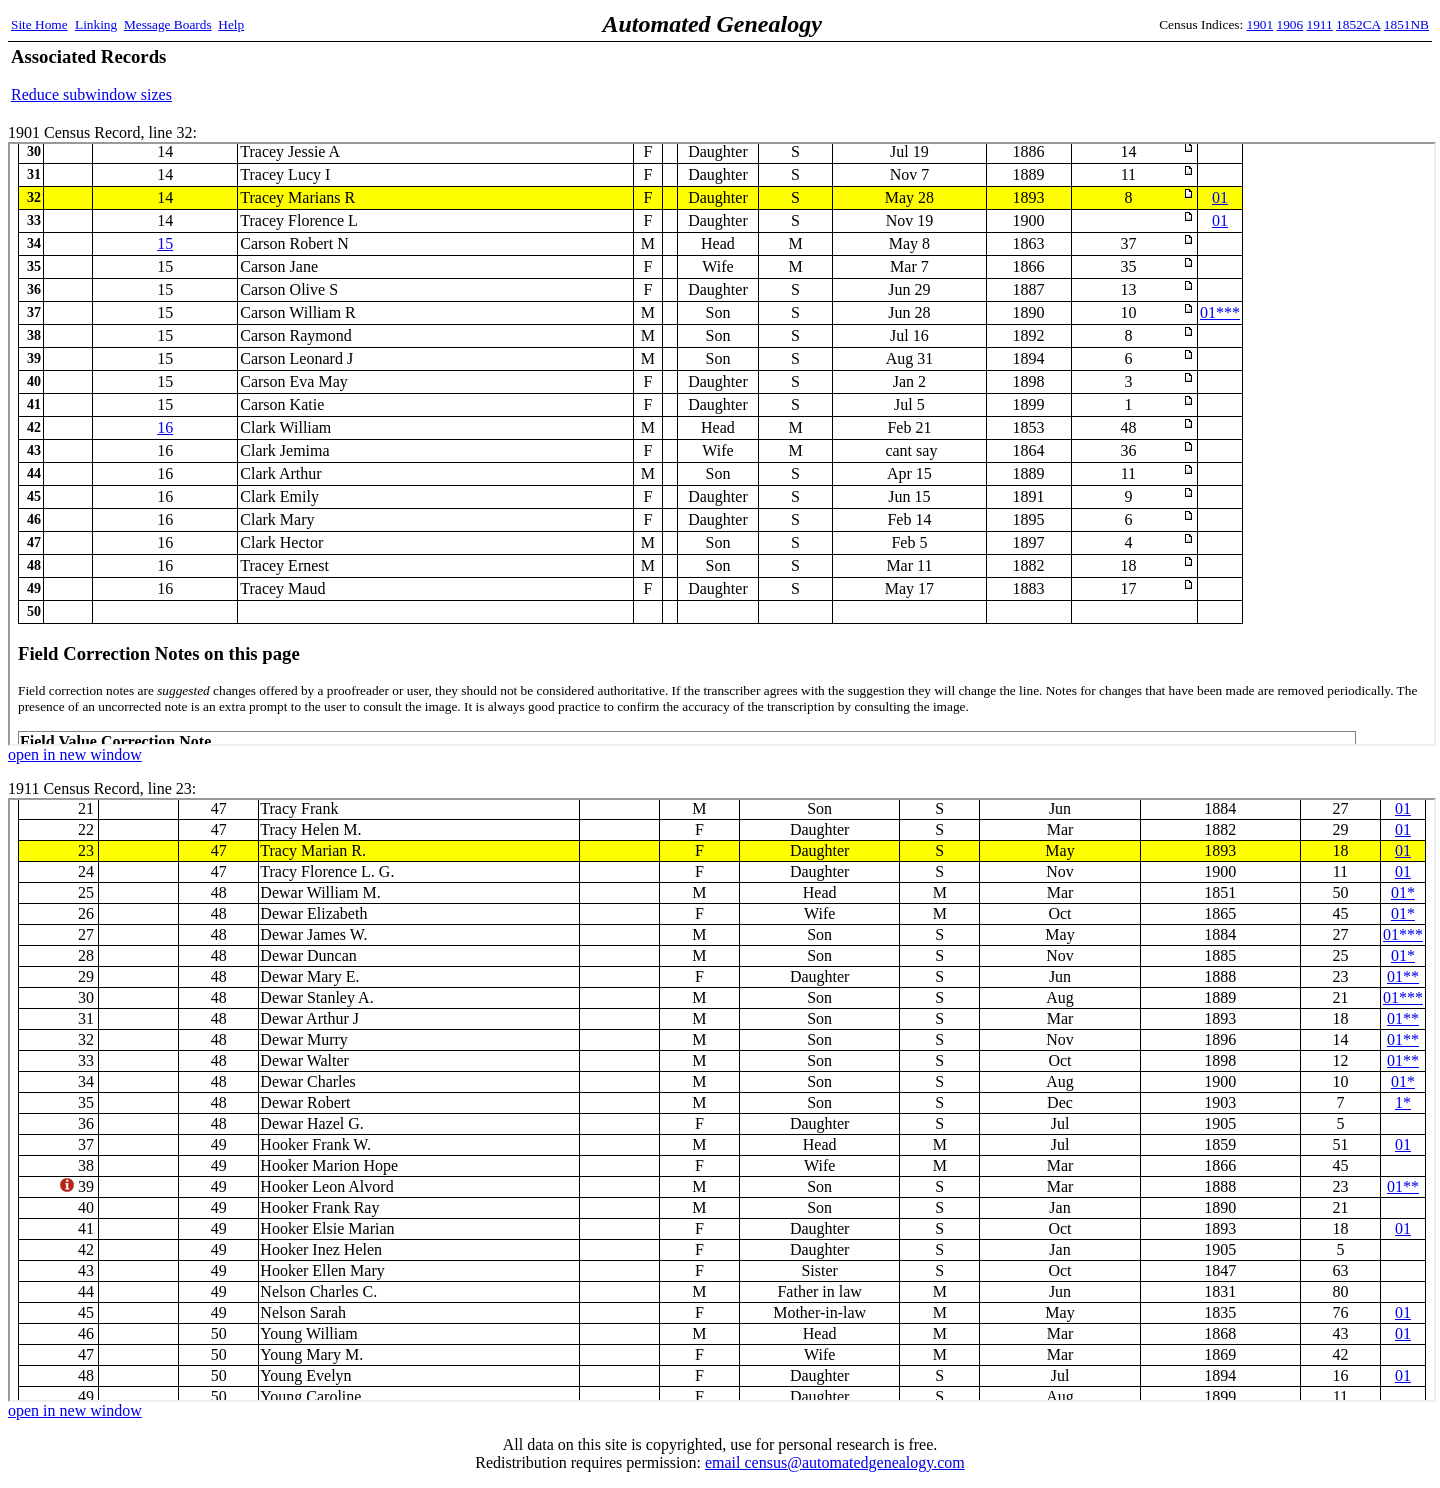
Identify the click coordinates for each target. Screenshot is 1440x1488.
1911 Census (722, 1100)
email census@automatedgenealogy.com (835, 1462)
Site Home (39, 24)
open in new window (75, 754)
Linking (96, 24)
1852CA (1358, 24)
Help (231, 24)
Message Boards (168, 24)
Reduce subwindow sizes (91, 94)
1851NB (1406, 24)
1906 (1290, 24)
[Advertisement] (1195, 75)
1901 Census (722, 444)
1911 (1320, 24)
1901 (1260, 24)
